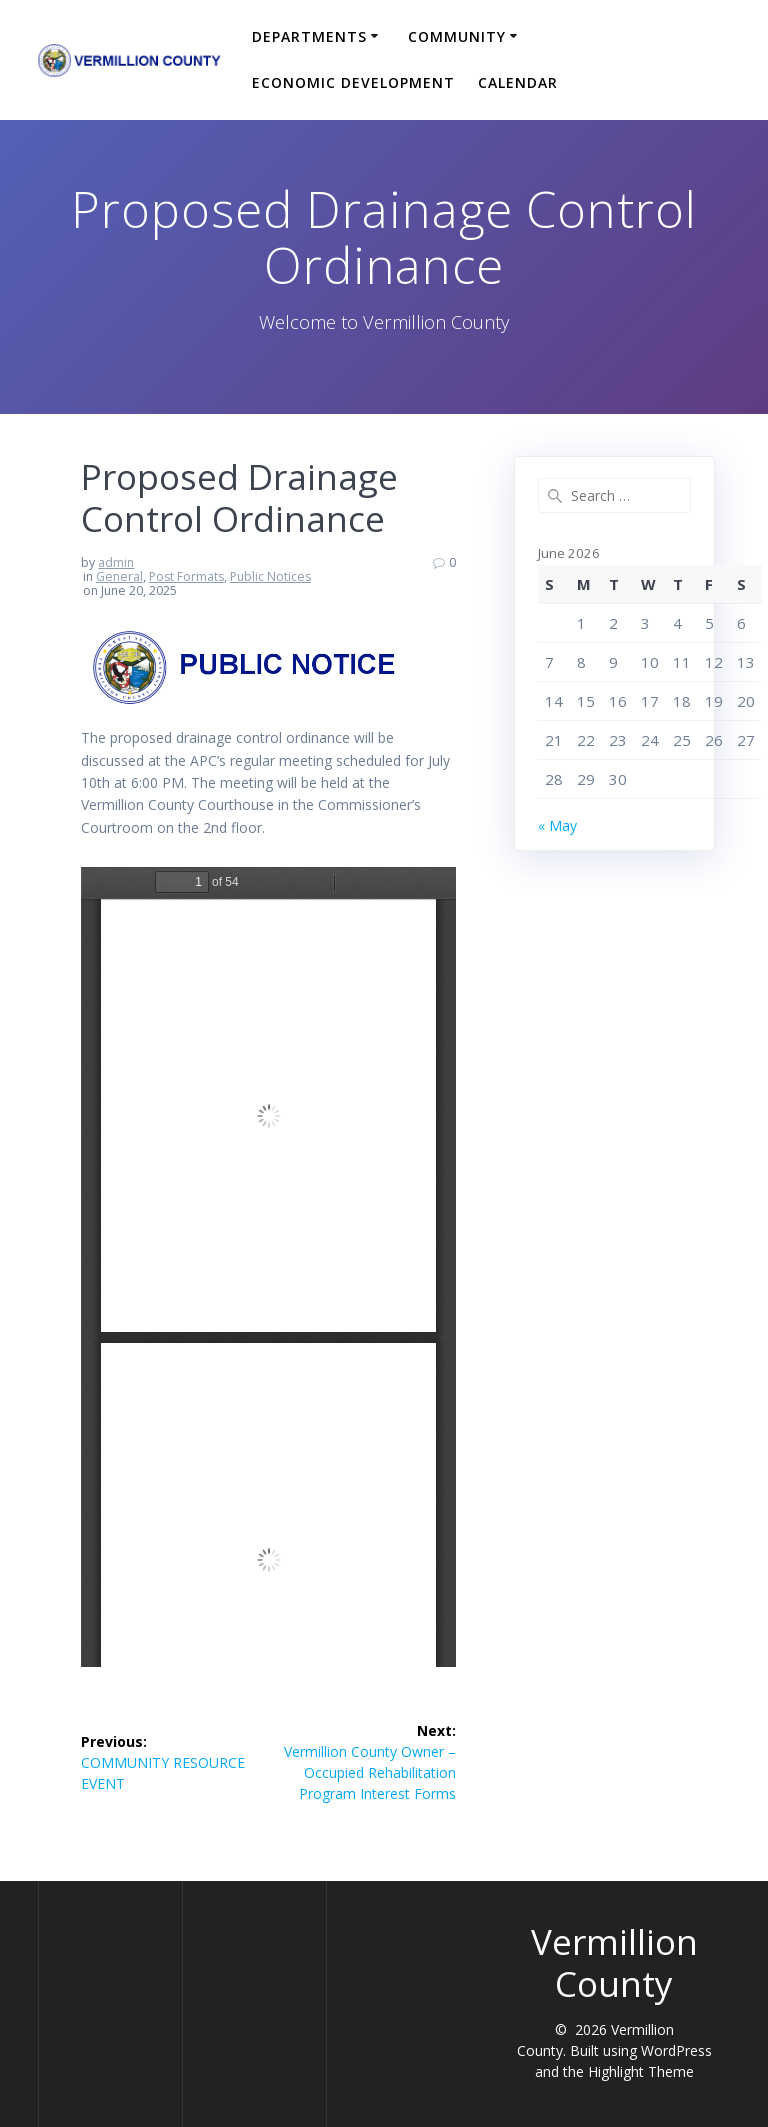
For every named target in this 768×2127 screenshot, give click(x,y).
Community (457, 36)
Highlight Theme (641, 2071)
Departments (309, 36)
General (119, 576)
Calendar (518, 82)
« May (557, 825)
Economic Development (353, 82)
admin (116, 562)
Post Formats (186, 576)
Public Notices (270, 576)
